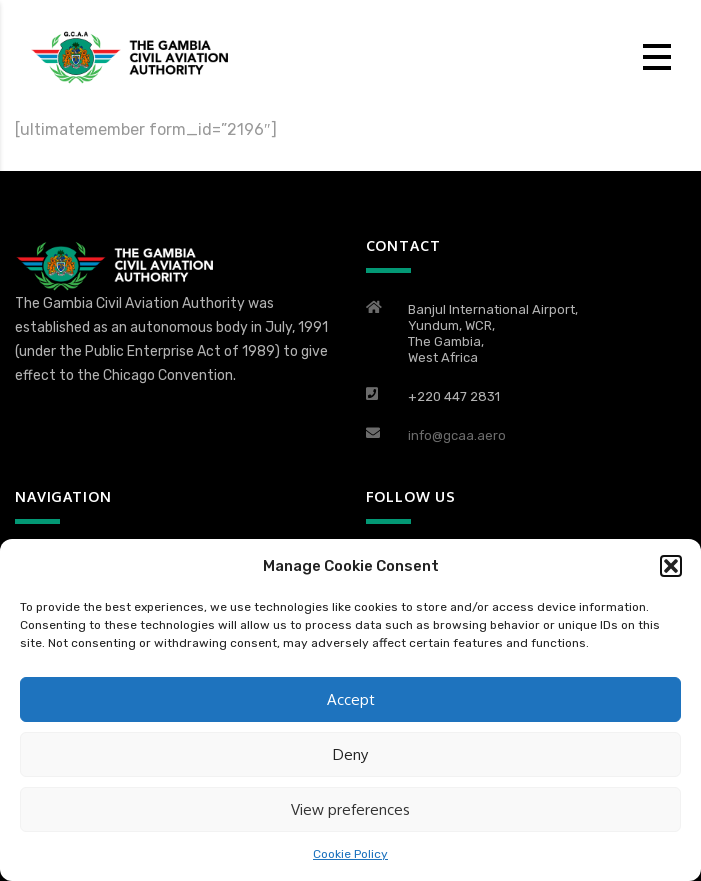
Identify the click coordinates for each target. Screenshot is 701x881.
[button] (671, 566)
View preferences (350, 809)
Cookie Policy (350, 854)
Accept (351, 699)
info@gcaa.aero (457, 435)
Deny (350, 754)
